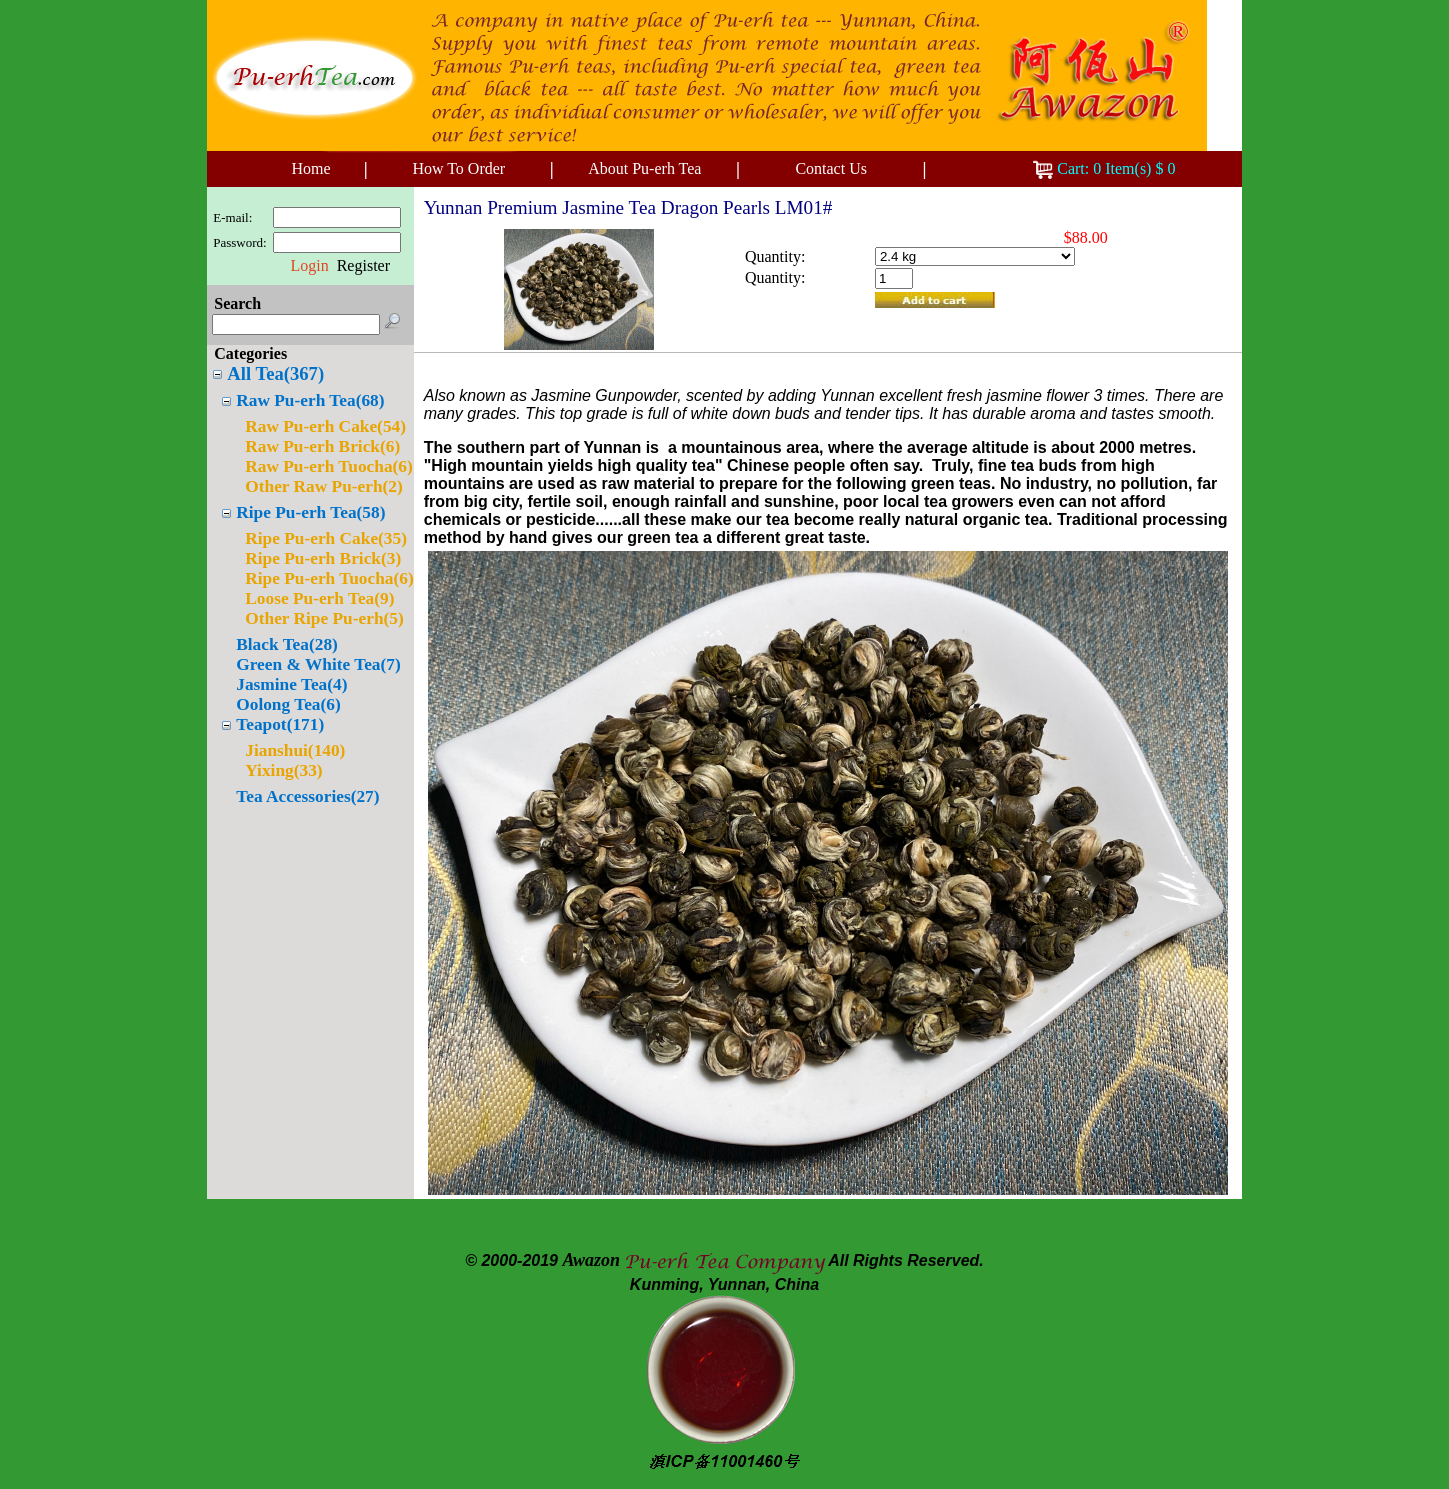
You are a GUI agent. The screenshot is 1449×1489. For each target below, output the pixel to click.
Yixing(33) (283, 770)
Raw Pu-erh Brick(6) (322, 446)
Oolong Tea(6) (288, 704)
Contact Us (831, 168)
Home (311, 168)
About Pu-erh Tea (644, 168)
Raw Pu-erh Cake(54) (325, 426)
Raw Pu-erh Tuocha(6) (329, 466)
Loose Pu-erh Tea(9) (319, 598)
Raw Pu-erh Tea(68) (310, 400)
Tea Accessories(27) (307, 796)
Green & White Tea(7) (318, 664)
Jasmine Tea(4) (291, 684)
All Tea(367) (275, 373)
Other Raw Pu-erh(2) (324, 486)
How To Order (458, 168)
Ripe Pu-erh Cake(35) (326, 538)
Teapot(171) (280, 724)
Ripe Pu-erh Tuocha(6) (329, 578)
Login (309, 265)
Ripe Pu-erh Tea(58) (310, 512)
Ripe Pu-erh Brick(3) (323, 558)
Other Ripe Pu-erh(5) (324, 618)
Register (363, 265)
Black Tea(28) (287, 644)
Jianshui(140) (295, 750)
